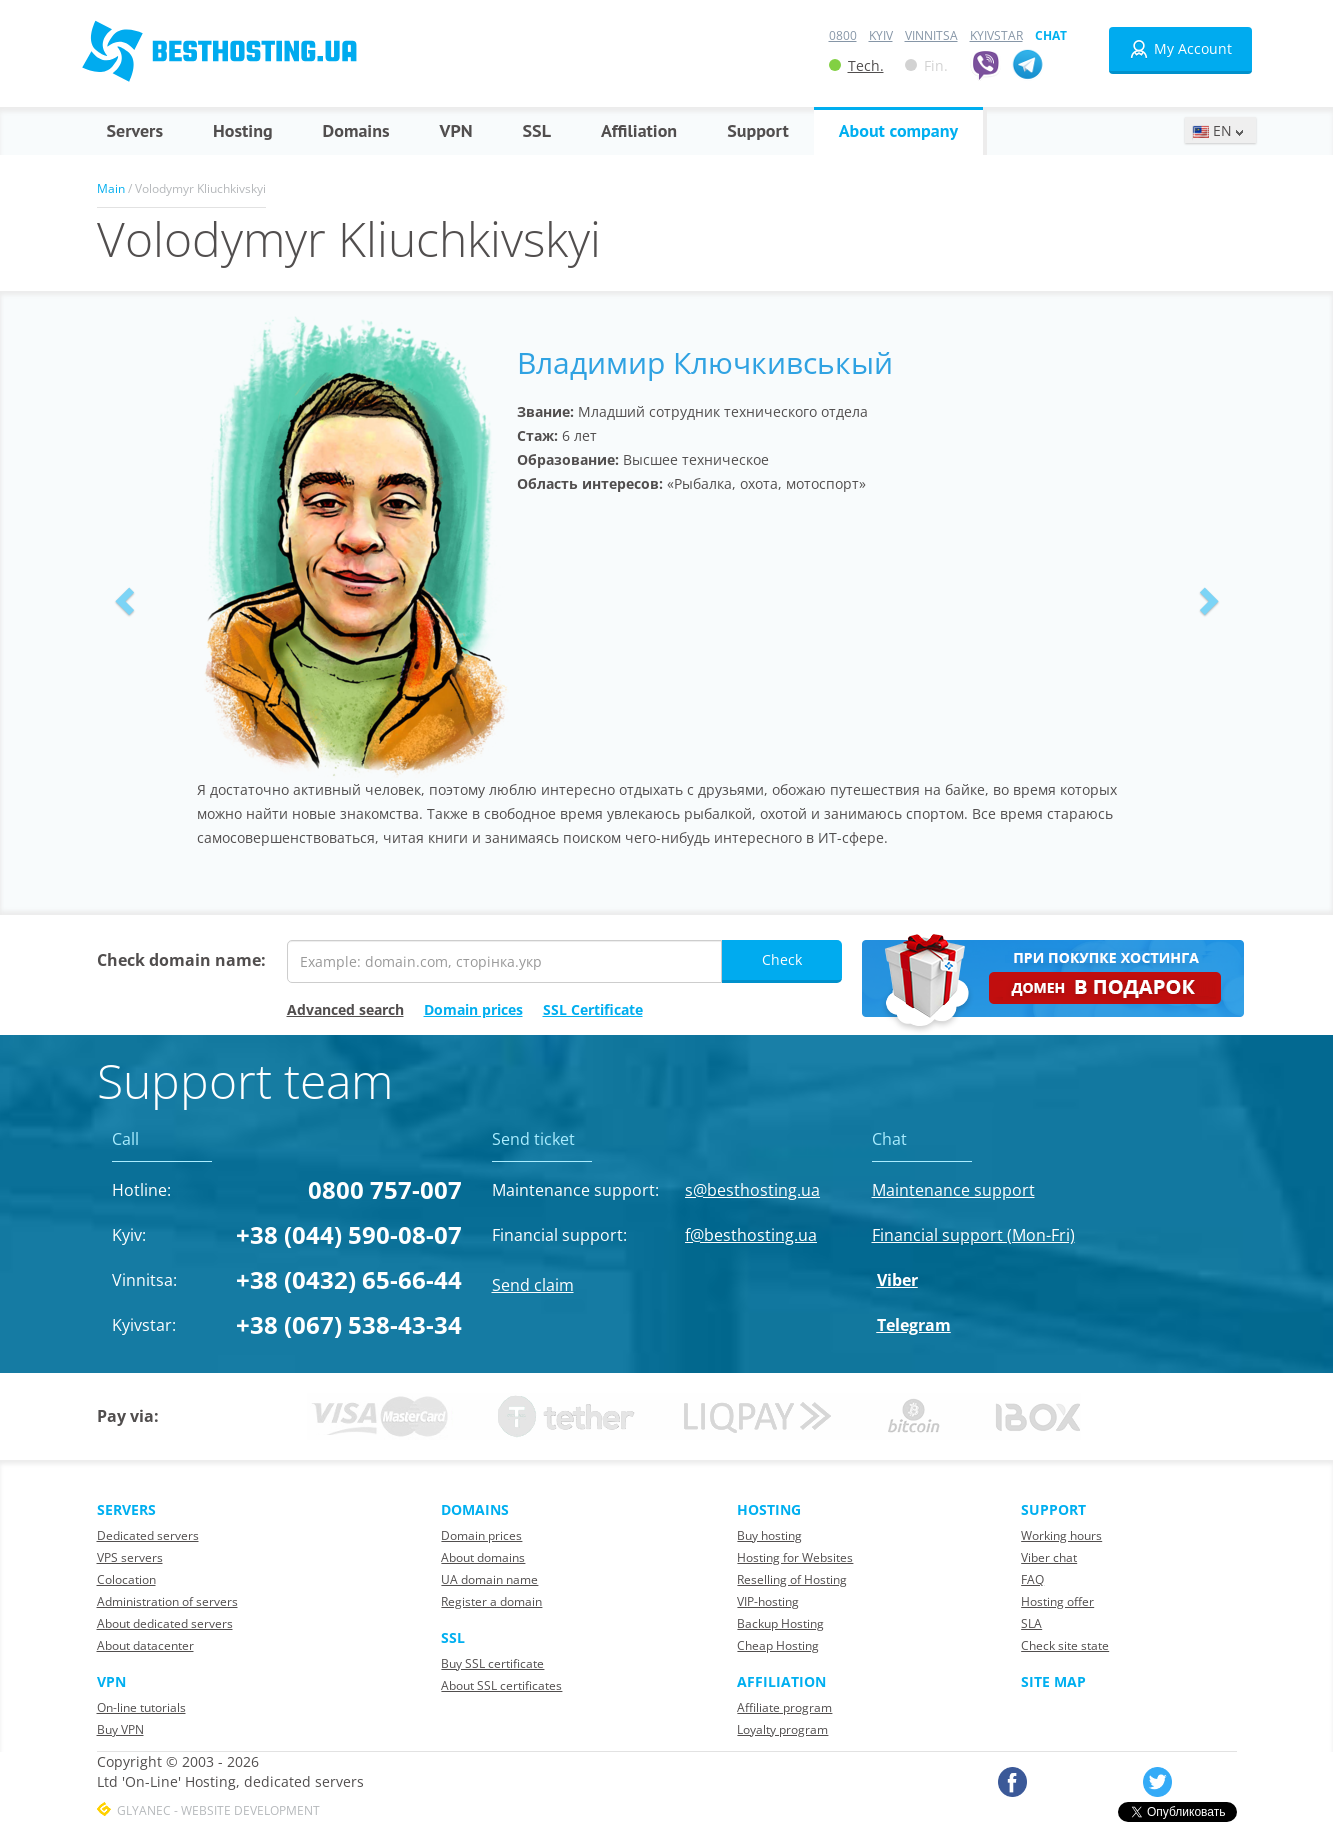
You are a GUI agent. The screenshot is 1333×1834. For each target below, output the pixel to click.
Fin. (926, 65)
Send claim (533, 1285)
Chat (1051, 35)
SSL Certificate (593, 1009)
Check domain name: (181, 960)
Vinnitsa (931, 35)
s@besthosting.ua (752, 1190)
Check (782, 959)
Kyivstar (996, 35)
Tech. (856, 65)
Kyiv (881, 35)
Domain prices (473, 1009)
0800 (843, 35)
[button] (122, 595)
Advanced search (345, 1009)
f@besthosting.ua (751, 1235)
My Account (1180, 49)
